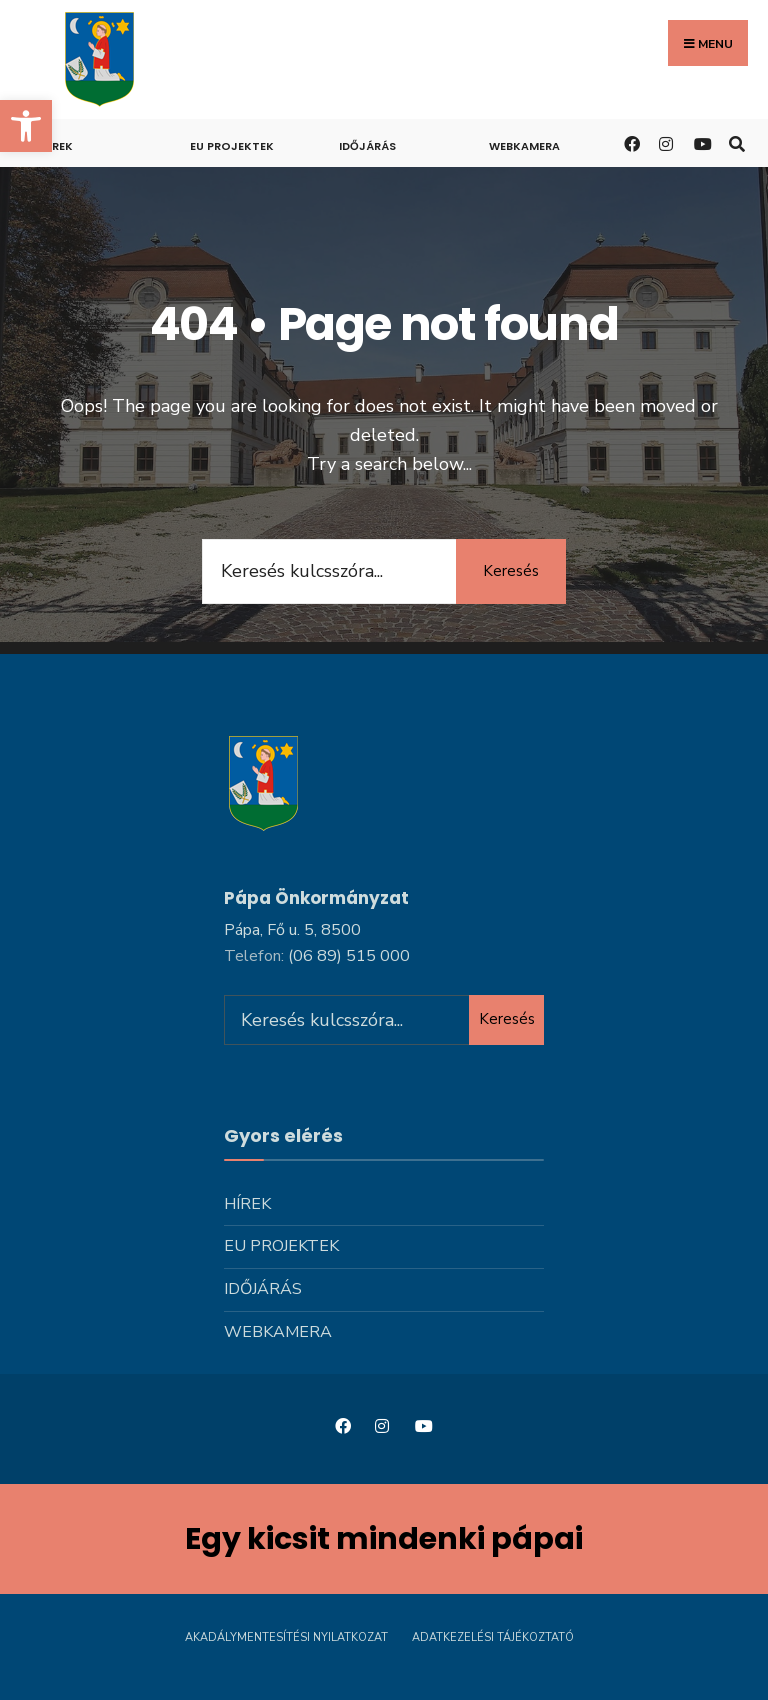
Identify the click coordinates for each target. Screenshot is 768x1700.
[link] (26, 126)
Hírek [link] (56, 146)
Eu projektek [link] (232, 146)
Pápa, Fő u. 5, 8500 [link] (292, 930)
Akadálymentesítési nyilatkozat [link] (286, 1637)
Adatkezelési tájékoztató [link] (493, 1637)
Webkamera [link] (524, 146)
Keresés (511, 571)
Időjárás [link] (367, 146)
